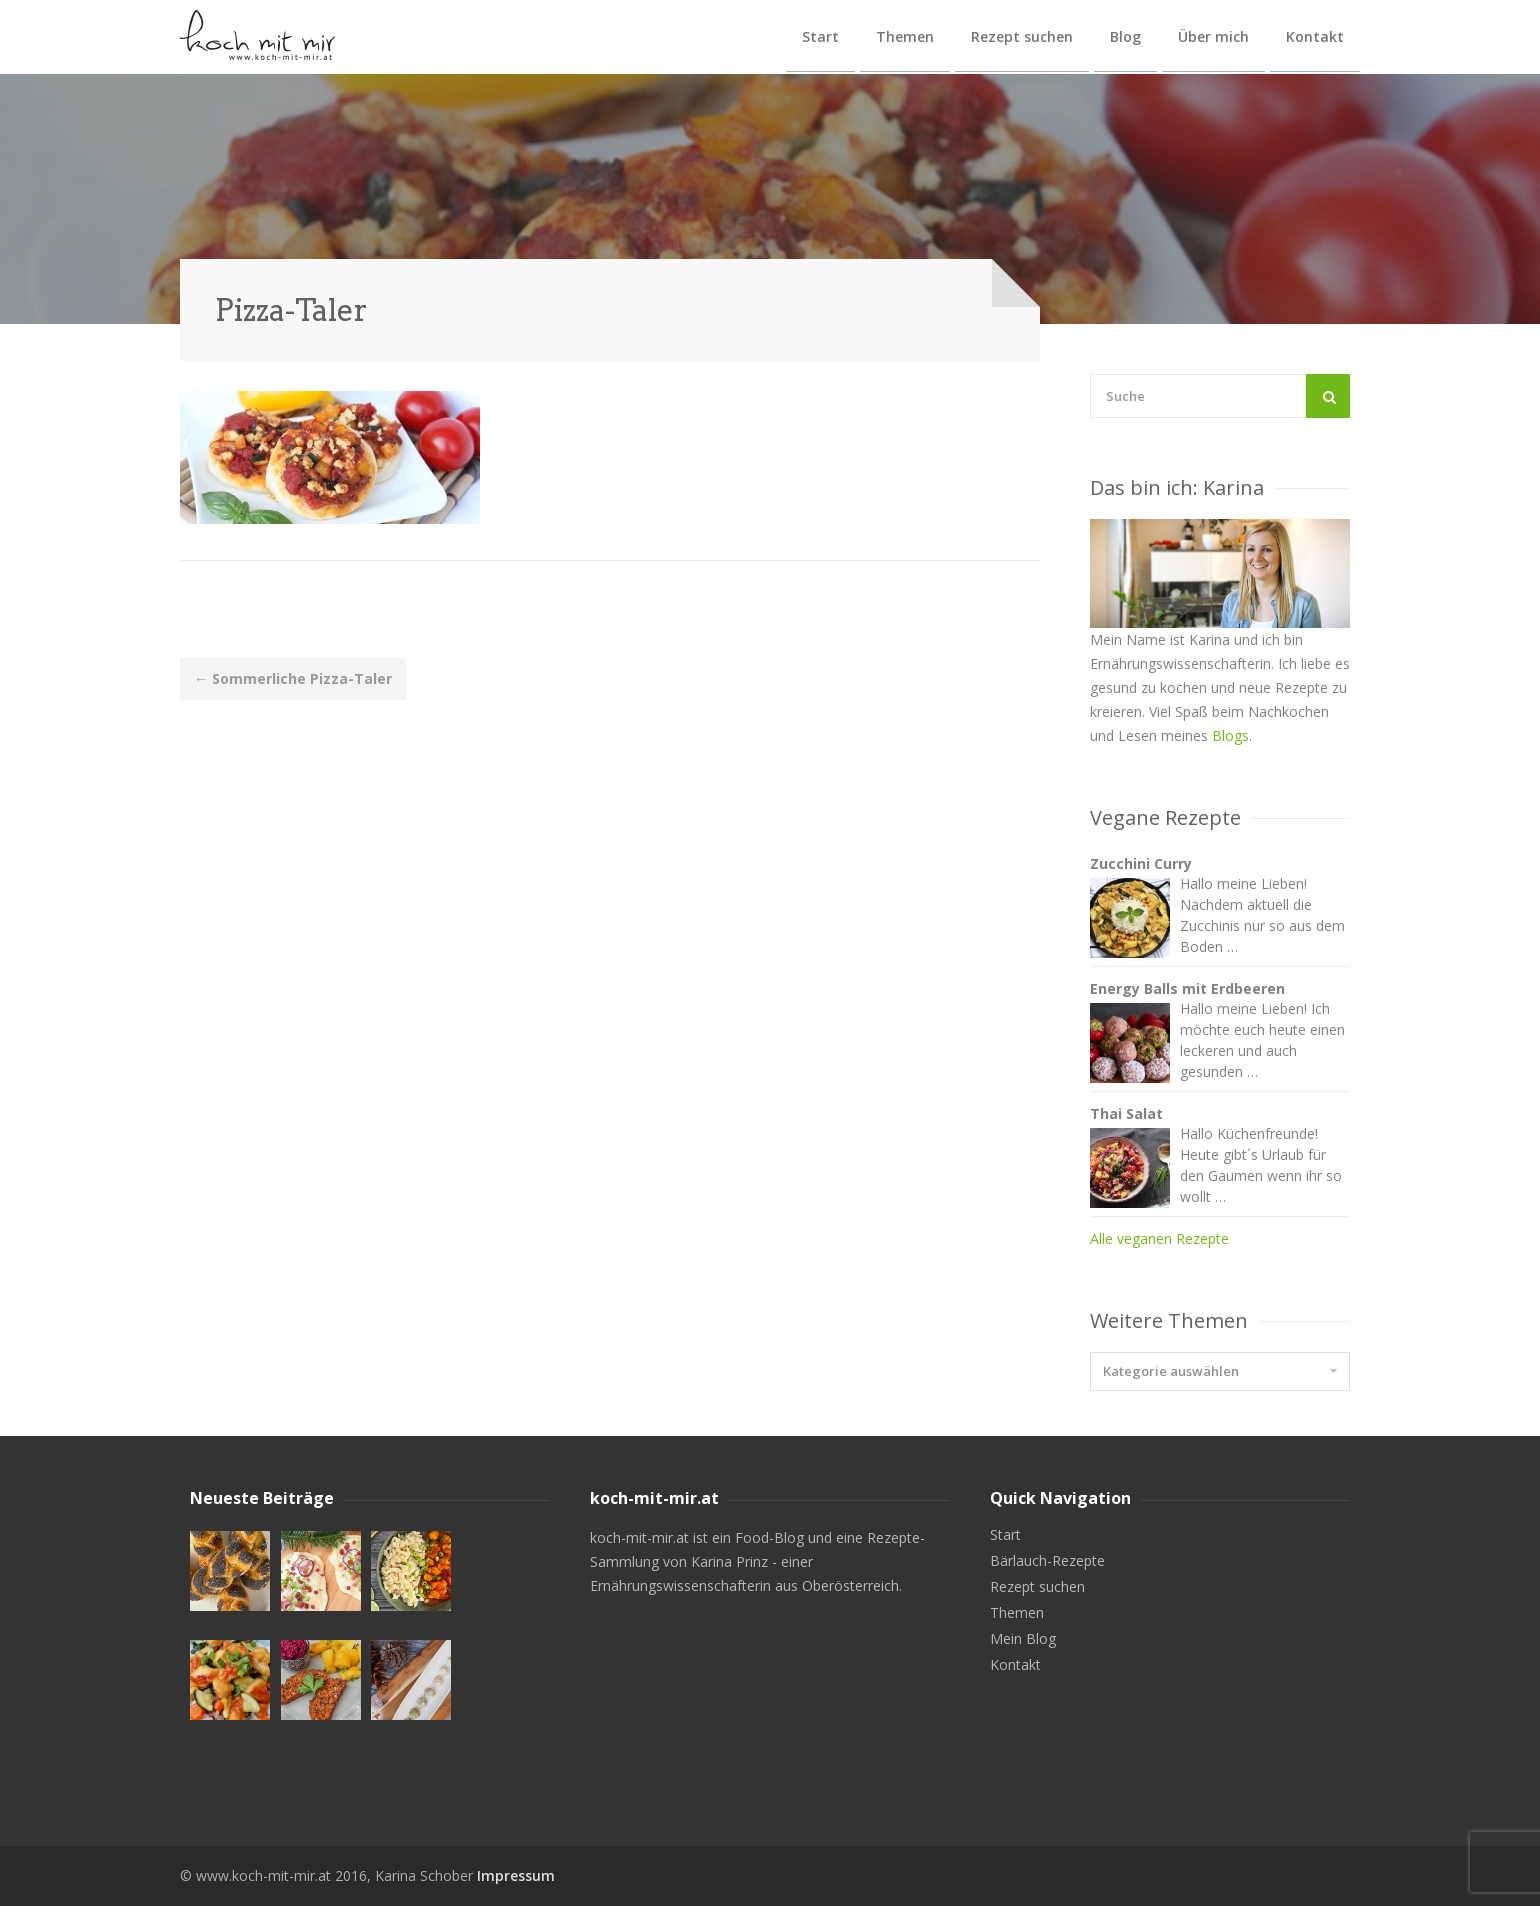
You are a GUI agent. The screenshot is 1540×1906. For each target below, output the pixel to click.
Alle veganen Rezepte (1159, 1238)
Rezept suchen (1022, 36)
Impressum (516, 1875)
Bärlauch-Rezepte (1047, 1561)
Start (820, 36)
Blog (1125, 36)
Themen (905, 36)
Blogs (1230, 735)
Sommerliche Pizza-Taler (293, 678)
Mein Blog (1023, 1639)
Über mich (1213, 36)
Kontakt (1315, 36)
